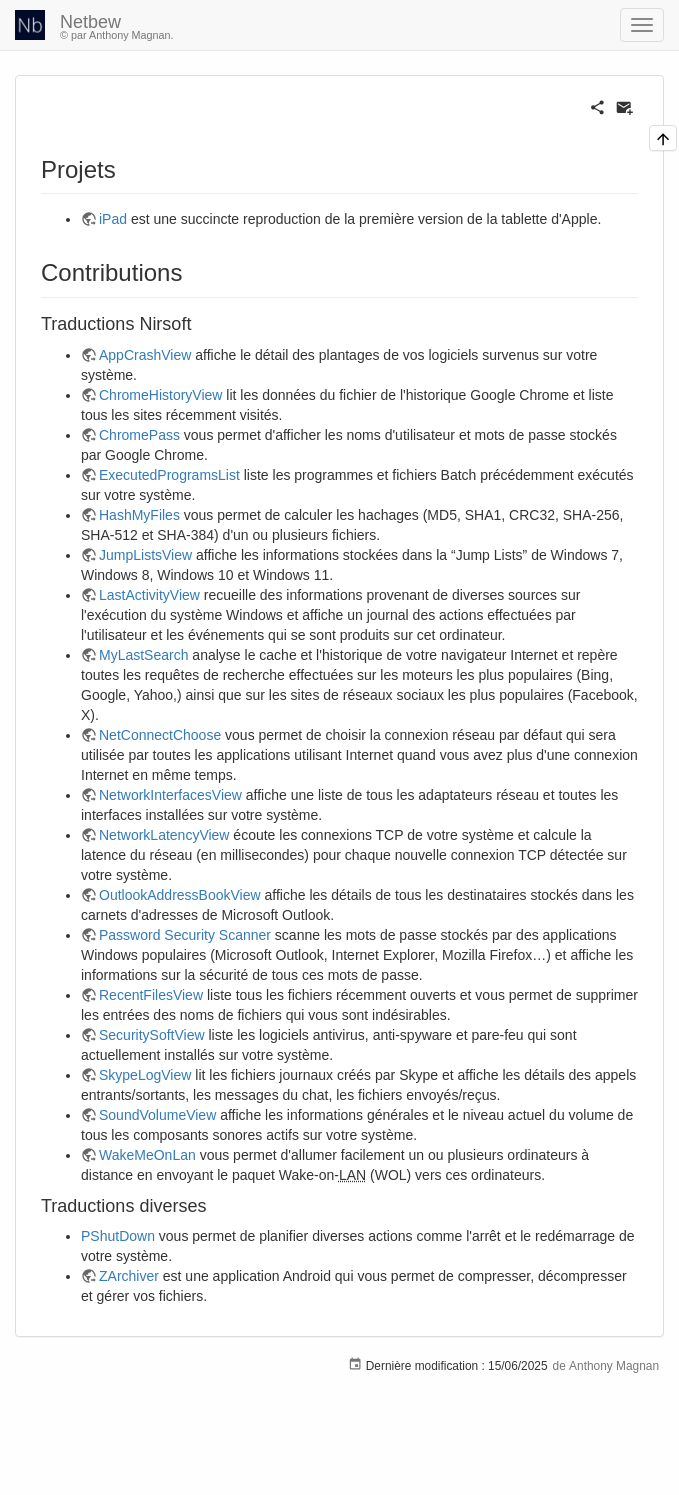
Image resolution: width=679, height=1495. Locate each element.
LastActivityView (149, 595)
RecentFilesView (151, 995)
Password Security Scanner (185, 935)
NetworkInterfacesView (170, 795)
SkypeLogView (145, 1075)
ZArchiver (129, 1276)
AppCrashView (145, 355)
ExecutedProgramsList (169, 475)
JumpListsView (145, 555)
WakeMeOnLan (147, 1155)
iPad (113, 219)
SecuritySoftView (152, 1035)
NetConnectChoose (160, 735)
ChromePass (139, 435)
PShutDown (118, 1236)
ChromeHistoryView (160, 395)
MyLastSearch (143, 655)
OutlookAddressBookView (180, 895)
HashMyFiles (139, 515)
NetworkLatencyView (164, 835)
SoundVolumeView (157, 1115)
